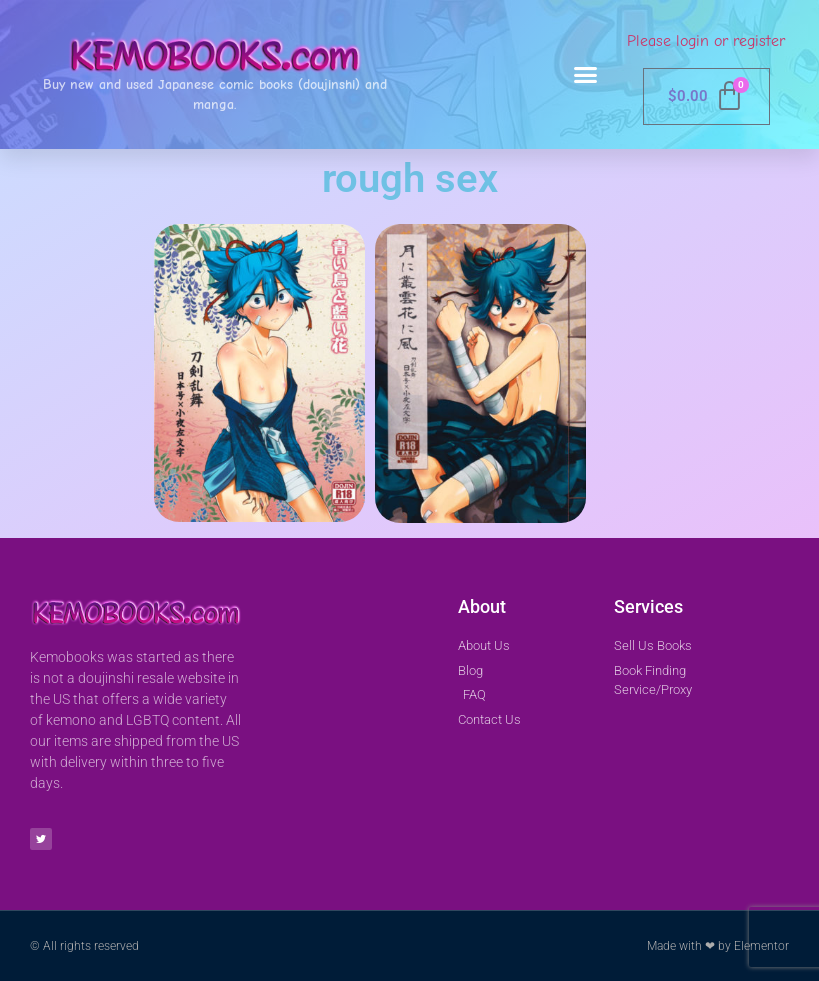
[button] (586, 75)
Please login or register (706, 41)
